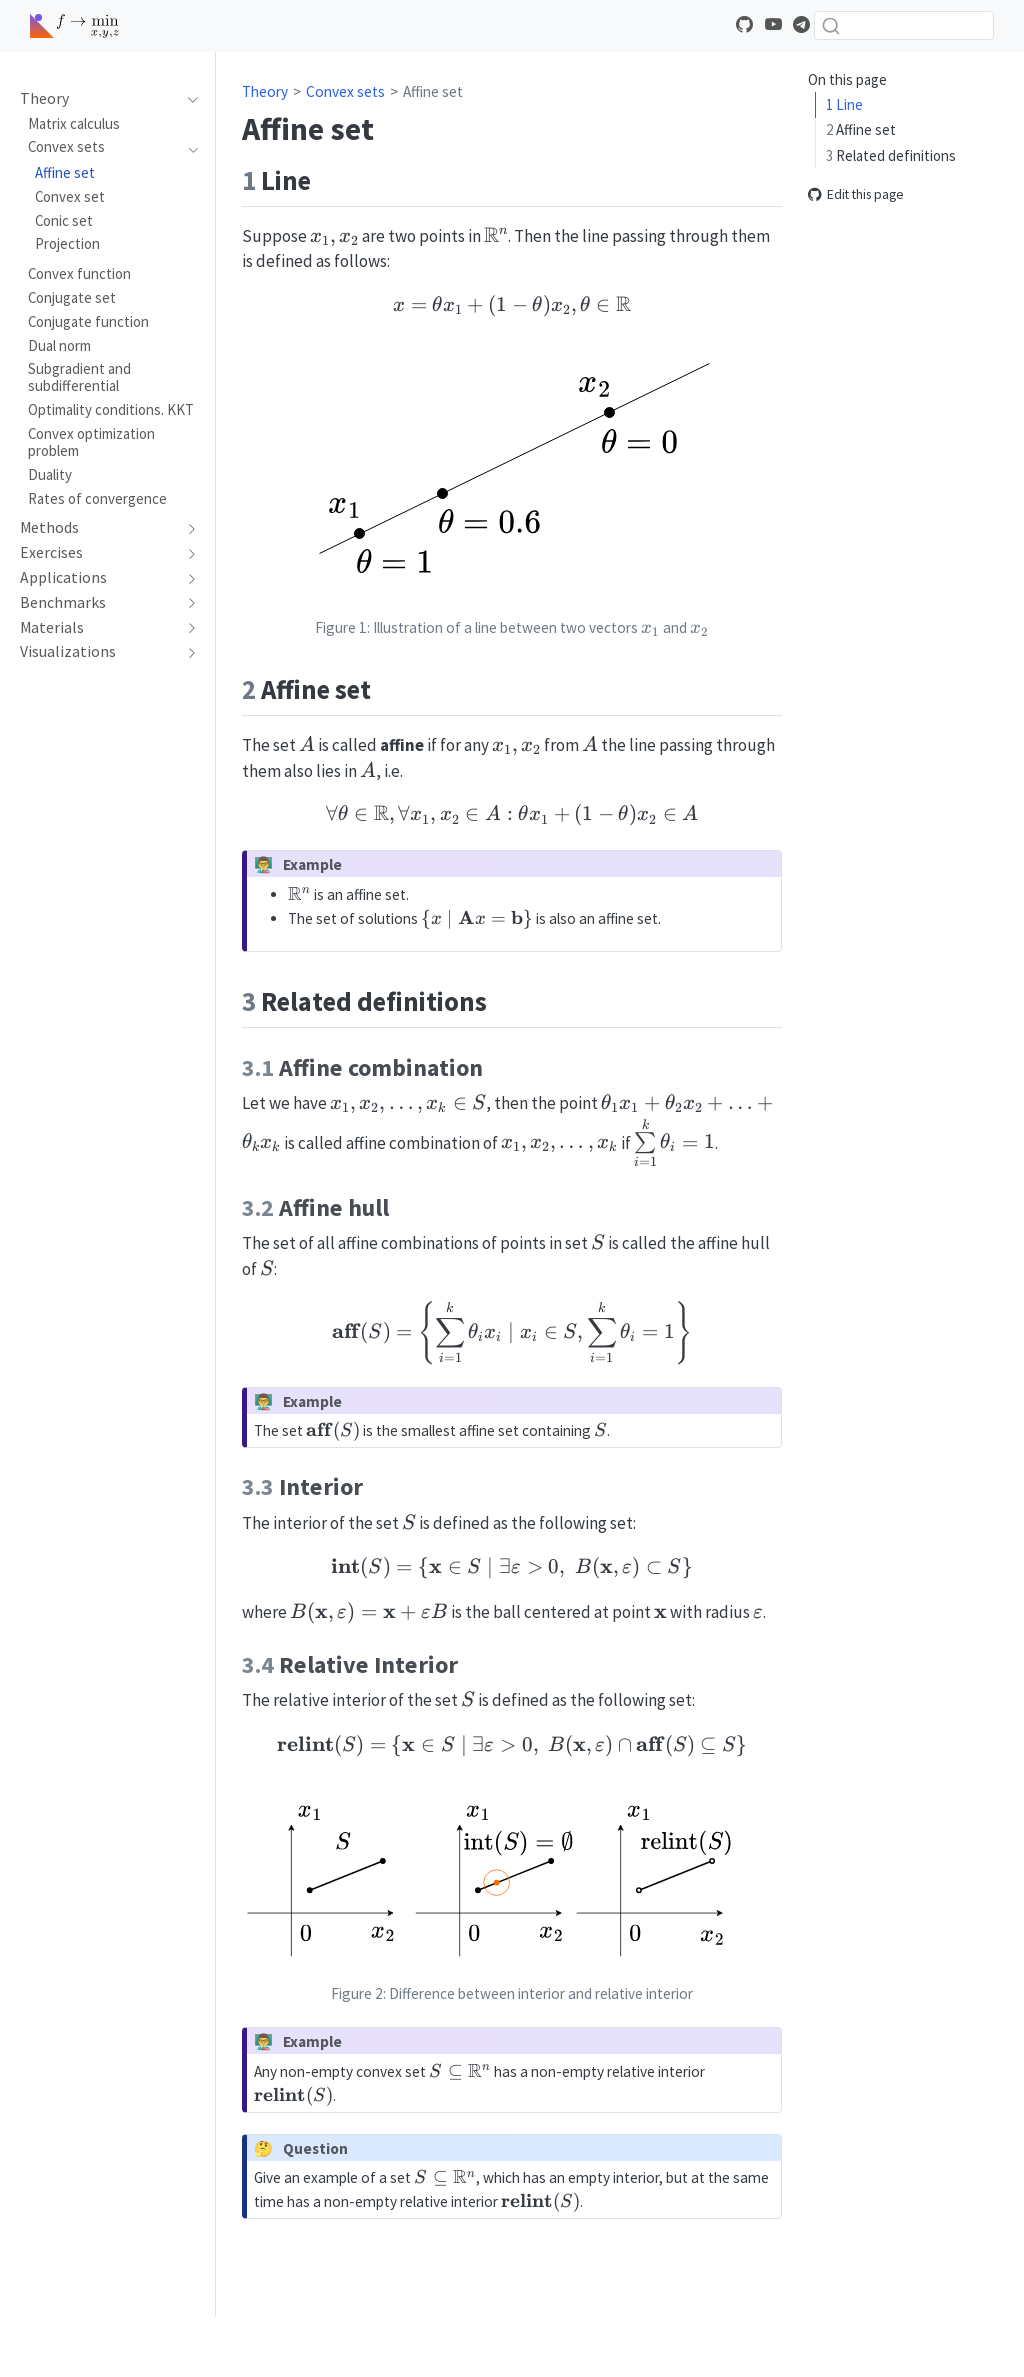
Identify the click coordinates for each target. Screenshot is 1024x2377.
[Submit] (831, 26)
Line (844, 104)
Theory (265, 91)
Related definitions (891, 155)
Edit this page (856, 297)
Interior (866, 231)
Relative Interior (893, 257)
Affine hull (873, 206)
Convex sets (345, 91)
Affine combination (901, 180)
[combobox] (904, 25)
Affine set (861, 129)
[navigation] (188, 99)
